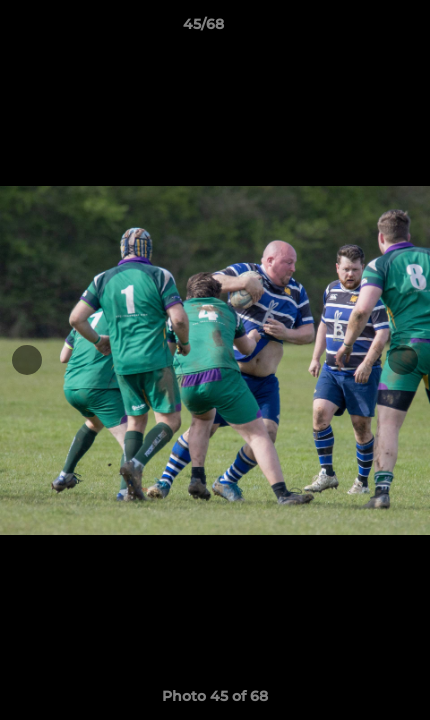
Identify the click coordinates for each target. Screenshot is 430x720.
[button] (358, 29)
